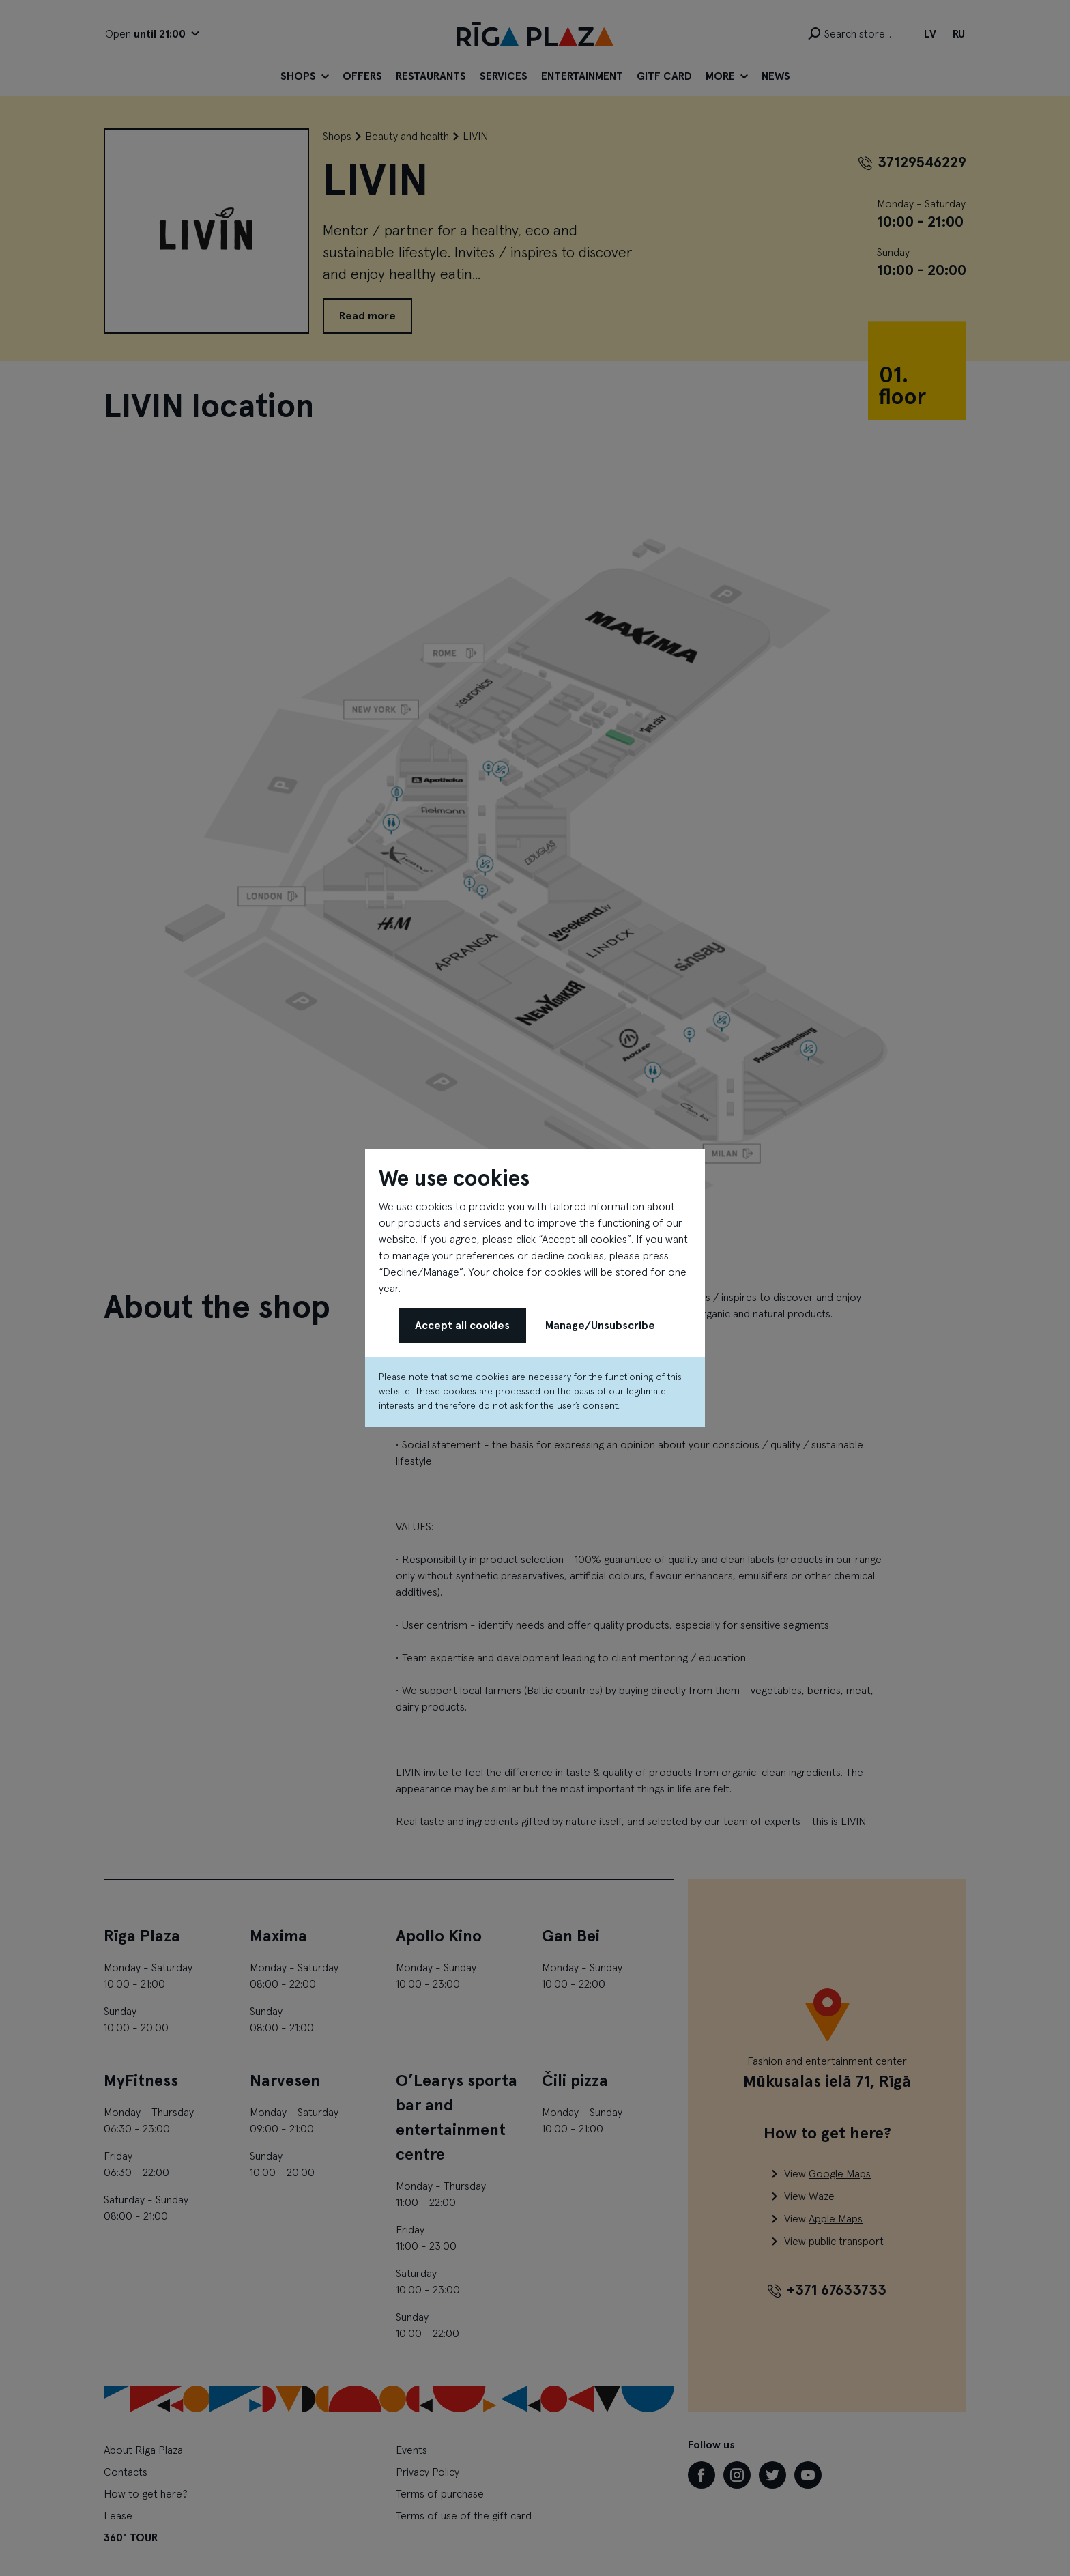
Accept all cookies (462, 1325)
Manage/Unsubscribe (600, 1325)
